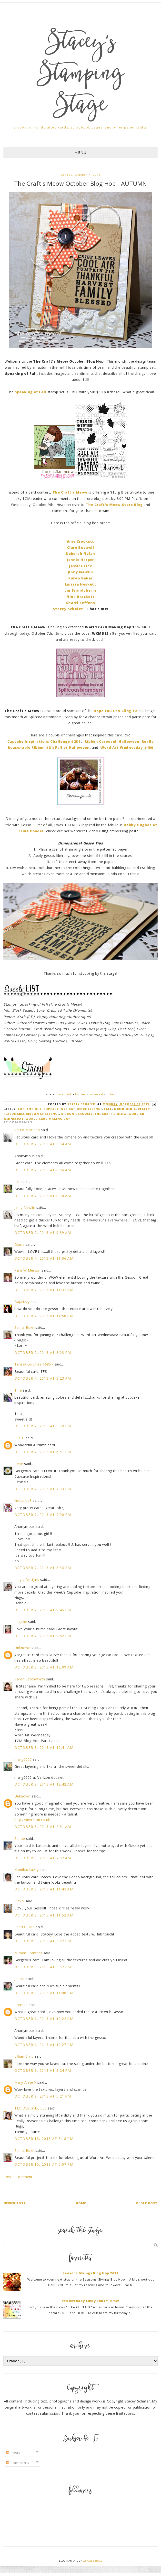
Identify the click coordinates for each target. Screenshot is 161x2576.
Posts (13, 2452)
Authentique (29, 1109)
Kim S (19, 1901)
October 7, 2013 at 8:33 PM (42, 1567)
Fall (108, 1109)
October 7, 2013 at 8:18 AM (42, 1195)
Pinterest (96, 1094)
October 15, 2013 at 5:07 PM (43, 2164)
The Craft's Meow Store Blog (114, 504)
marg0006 (23, 1759)
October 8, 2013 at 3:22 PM (42, 1941)
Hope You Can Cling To (116, 710)
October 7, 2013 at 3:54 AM (42, 1144)
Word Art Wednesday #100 (127, 747)
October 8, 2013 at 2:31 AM (42, 1826)
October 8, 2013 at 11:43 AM (43, 1889)
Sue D (19, 1438)
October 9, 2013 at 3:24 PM (42, 2070)
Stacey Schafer (68, 608)
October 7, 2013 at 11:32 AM (43, 1289)
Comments (17, 2462)
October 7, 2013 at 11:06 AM (43, 1258)
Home (81, 2203)
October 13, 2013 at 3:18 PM (43, 2138)
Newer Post (14, 2203)
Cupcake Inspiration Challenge (72, 1109)
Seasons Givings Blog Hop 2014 (90, 2273)
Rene (18, 1463)
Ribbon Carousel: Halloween (112, 741)
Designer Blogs (92, 2560)
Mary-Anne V (25, 2082)
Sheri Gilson (24, 1927)
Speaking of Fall (30, 392)
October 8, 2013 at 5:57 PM (42, 1967)
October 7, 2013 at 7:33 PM (42, 1488)
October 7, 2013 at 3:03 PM (42, 1352)
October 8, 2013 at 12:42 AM (43, 1784)
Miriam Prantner (28, 1953)
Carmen (21, 2004)
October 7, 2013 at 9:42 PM (42, 1635)
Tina (18, 1390)
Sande (19, 1838)
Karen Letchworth (29, 1679)
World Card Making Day (48, 1118)
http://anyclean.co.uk (32, 1819)
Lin (17, 1181)
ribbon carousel (77, 1114)
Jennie (19, 1978)
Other (111, 1094)
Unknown (22, 1647)
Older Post (147, 2203)
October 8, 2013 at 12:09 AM (43, 1667)
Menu (80, 152)
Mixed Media (125, 1109)
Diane (19, 1244)
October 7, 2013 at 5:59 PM (42, 1426)
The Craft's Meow (70, 492)
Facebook (64, 1094)
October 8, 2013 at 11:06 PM (43, 1992)
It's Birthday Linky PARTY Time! (90, 2301)
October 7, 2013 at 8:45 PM (42, 1610)
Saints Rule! (24, 1327)
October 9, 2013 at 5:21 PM (42, 2096)
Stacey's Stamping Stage (81, 75)
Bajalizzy (22, 1301)
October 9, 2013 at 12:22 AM (43, 2018)
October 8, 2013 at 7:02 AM (42, 1858)
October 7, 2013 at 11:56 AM (43, 1315)
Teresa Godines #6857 (33, 1364)
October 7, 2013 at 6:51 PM (42, 1451)
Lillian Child (24, 2056)
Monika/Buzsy (26, 1869)
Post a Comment (17, 2176)
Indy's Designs (26, 1579)
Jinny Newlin (24, 1207)
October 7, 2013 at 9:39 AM (42, 1232)
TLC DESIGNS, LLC (30, 2108)
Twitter (80, 1094)
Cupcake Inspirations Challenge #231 (44, 741)
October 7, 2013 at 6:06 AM (42, 1170)
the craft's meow (111, 1114)
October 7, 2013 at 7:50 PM (42, 1514)
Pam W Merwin (27, 1270)
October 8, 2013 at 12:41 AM (43, 1747)
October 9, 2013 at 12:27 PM (43, 2044)
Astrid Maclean (27, 1130)
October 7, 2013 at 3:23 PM (42, 1378)
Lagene (20, 1621)
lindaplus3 (22, 1500)
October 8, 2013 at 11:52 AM (43, 1915)
